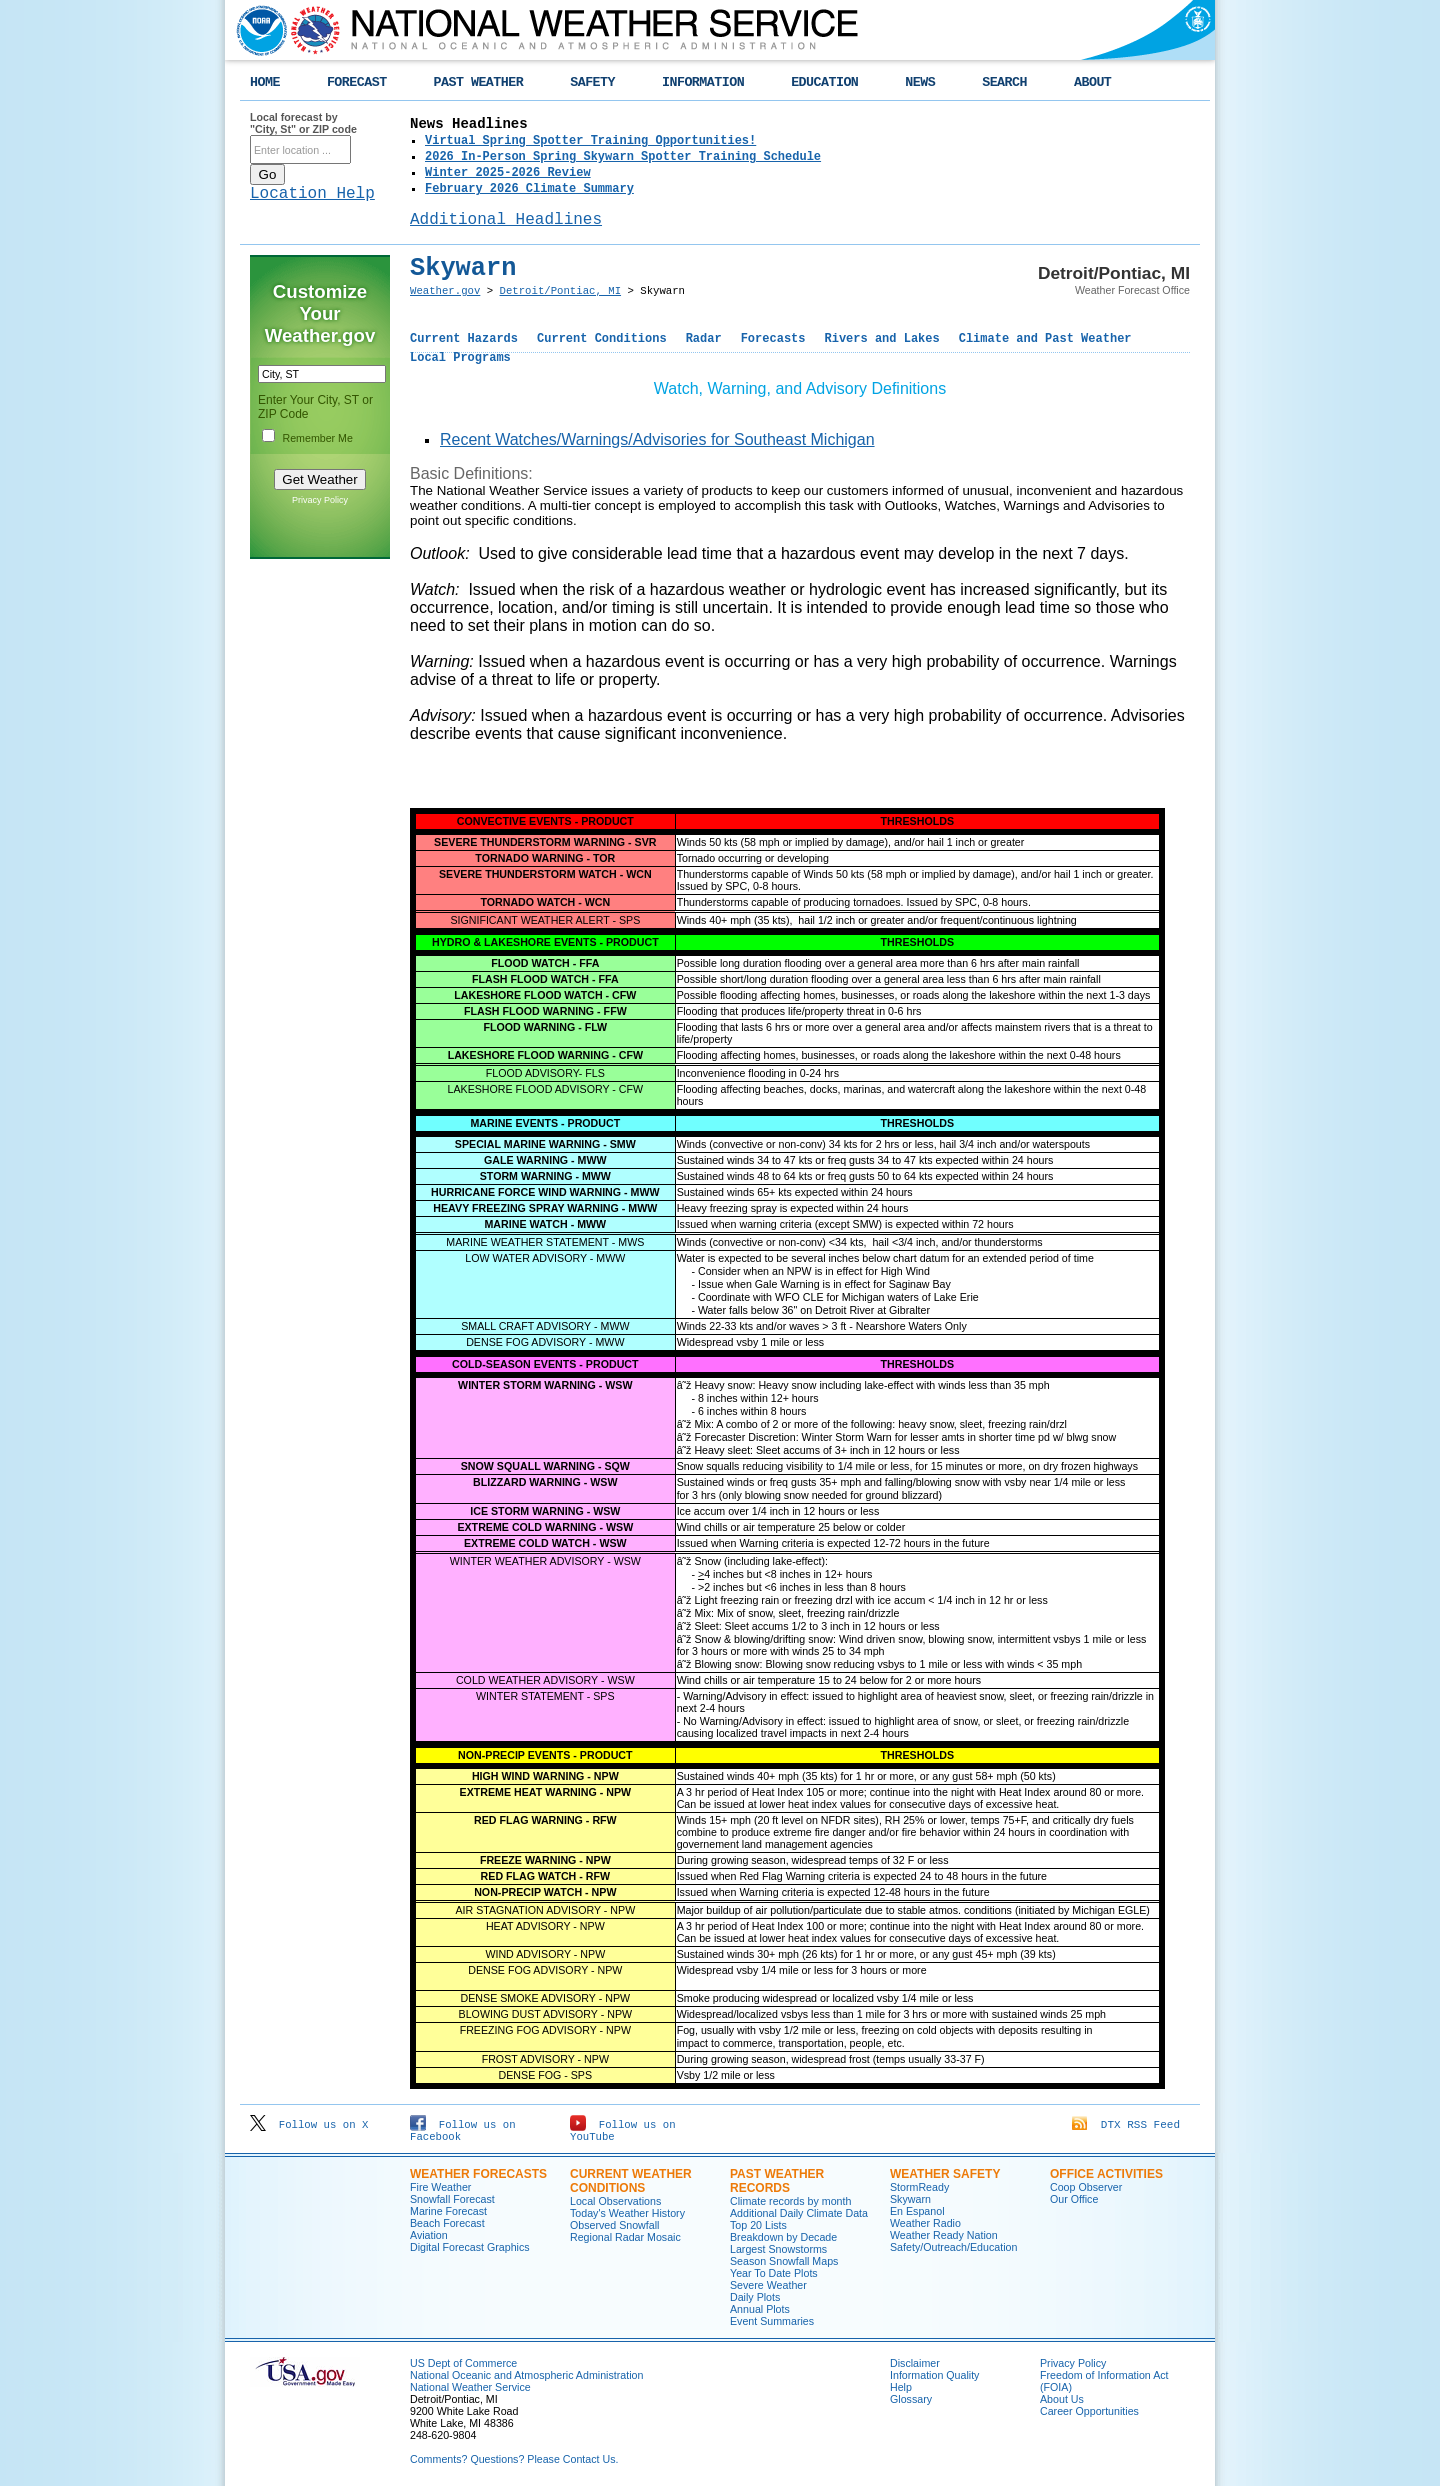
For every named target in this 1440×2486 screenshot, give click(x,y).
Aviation (429, 2235)
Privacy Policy (320, 500)
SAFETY (592, 82)
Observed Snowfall (614, 2225)
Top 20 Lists (758, 2225)
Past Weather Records (777, 2181)
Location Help (312, 194)
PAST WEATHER (479, 82)
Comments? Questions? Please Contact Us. (514, 2459)
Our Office (1074, 2199)
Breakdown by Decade (783, 2237)
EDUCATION (824, 82)
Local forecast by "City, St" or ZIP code (303, 123)
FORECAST (357, 82)
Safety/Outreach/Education (953, 2247)
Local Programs (460, 358)
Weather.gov (445, 291)
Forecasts (773, 339)
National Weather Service (470, 2387)
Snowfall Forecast (452, 2199)
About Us (1062, 2399)
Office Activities (1106, 2174)
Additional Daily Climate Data (799, 2213)
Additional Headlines (506, 220)
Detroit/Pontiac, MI (561, 291)
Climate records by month (790, 2201)
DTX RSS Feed (1126, 2125)
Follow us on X (309, 2125)
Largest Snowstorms (778, 2249)
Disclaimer (915, 2363)
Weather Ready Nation (944, 2235)
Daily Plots (755, 2297)
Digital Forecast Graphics (470, 2247)
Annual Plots (760, 2309)
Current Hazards (464, 339)
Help (901, 2387)
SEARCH (1004, 82)
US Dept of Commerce (463, 2363)
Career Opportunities (1089, 2411)
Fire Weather (440, 2187)
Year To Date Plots (774, 2273)
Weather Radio (925, 2223)
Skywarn (910, 2199)
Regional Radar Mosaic (625, 2237)
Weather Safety (945, 2174)
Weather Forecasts (478, 2174)
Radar (704, 339)
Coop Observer (1086, 2187)
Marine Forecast (448, 2211)
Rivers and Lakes (881, 339)
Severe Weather (768, 2285)
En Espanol (917, 2211)
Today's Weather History (627, 2213)
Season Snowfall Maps (784, 2261)
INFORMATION (703, 82)
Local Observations (615, 2201)
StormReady (919, 2187)
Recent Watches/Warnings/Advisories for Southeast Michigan (657, 439)
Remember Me (317, 438)
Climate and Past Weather (1045, 339)
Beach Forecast (447, 2223)
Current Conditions (602, 339)
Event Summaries (772, 2321)
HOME (265, 82)
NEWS (920, 82)
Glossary (911, 2399)
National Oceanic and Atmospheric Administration (526, 2375)
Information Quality (934, 2375)
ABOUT (1092, 82)
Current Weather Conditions (631, 2181)
